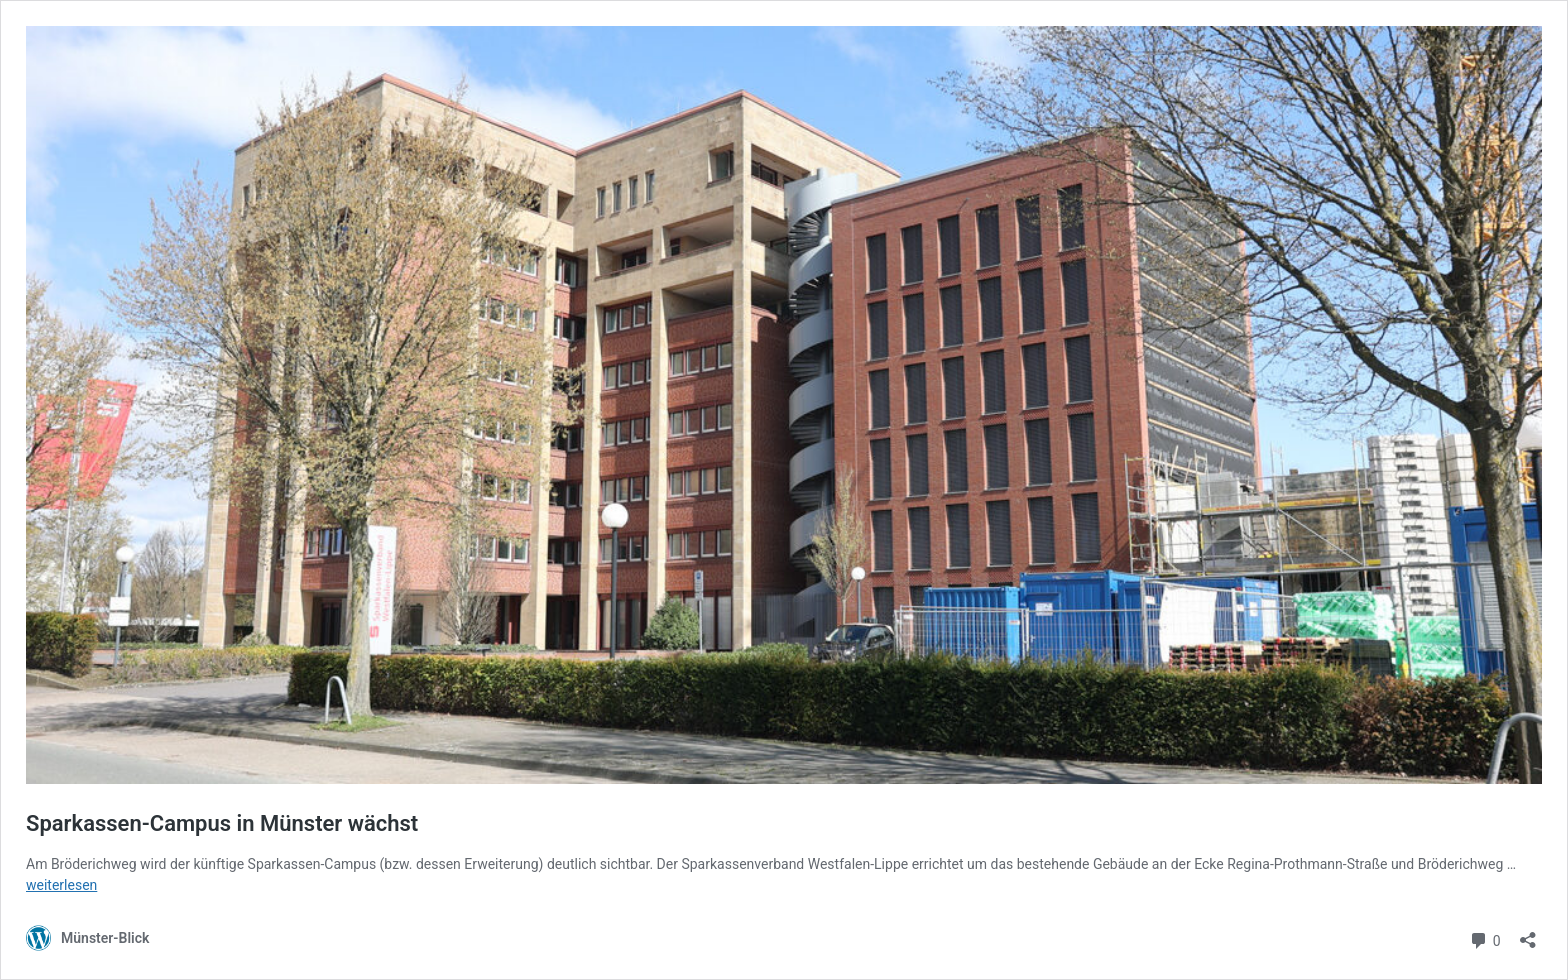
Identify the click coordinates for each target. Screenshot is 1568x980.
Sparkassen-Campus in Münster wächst (222, 823)
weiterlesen (61, 885)
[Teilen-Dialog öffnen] (1528, 933)
